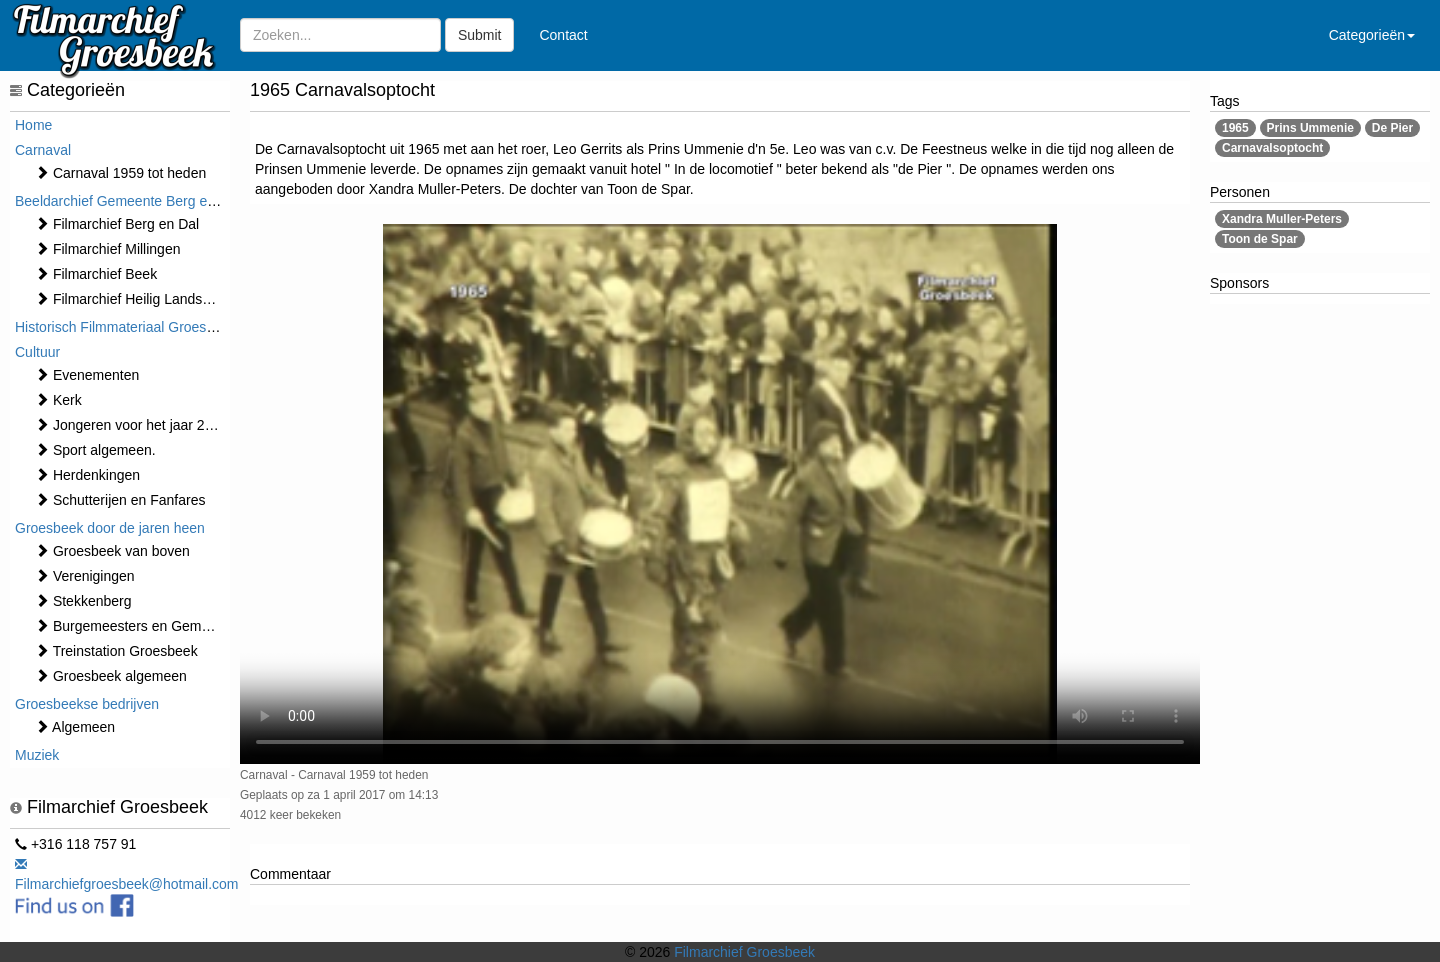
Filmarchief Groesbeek (744, 952)
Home (33, 125)
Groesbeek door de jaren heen (110, 528)
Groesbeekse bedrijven (87, 704)
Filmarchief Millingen (107, 249)
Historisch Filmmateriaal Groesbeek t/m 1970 (155, 327)
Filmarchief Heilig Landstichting (141, 299)
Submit (480, 35)
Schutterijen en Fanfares (120, 500)
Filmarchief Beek (96, 274)
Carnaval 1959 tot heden (120, 173)
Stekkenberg (83, 601)
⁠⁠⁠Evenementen (87, 375)
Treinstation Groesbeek (116, 651)
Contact (563, 35)
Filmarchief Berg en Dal (117, 224)
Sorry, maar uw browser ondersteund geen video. (720, 494)
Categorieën (1372, 35)
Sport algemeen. (95, 450)
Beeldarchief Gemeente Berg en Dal (127, 201)
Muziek (37, 755)
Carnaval (43, 150)
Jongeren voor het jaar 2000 (131, 425)
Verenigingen (85, 576)
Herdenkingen (87, 475)
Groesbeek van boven (112, 551)
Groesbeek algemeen (111, 676)
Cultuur (37, 352)
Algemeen (75, 727)
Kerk (58, 400)
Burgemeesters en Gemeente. (137, 626)
